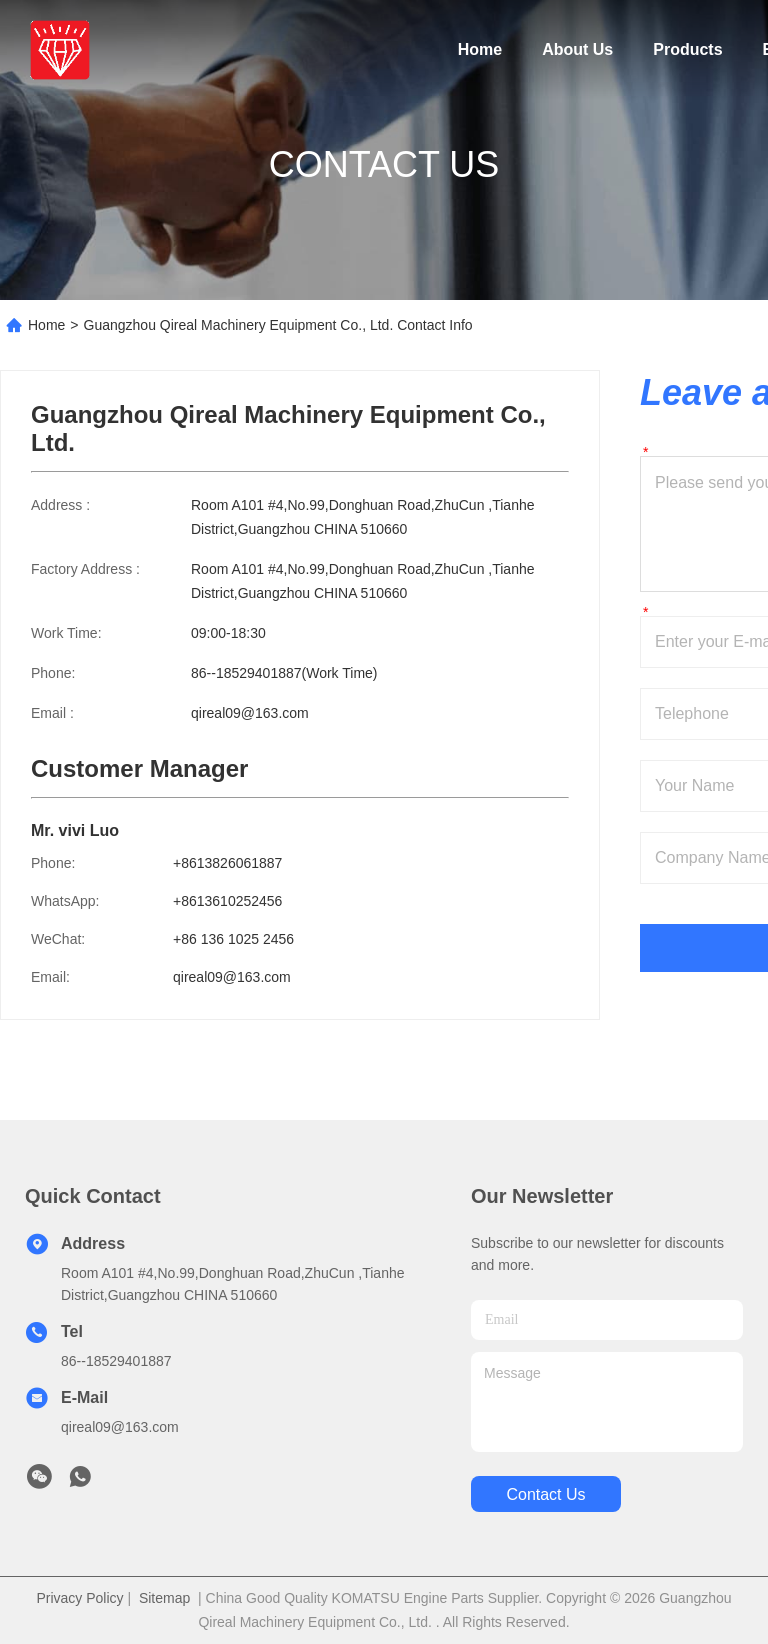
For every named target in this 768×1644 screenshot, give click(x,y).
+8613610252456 (227, 901)
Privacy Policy (79, 1598)
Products (687, 49)
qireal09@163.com (250, 713)
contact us (545, 1494)
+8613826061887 (227, 863)
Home (480, 49)
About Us (577, 49)
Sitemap (164, 1598)
